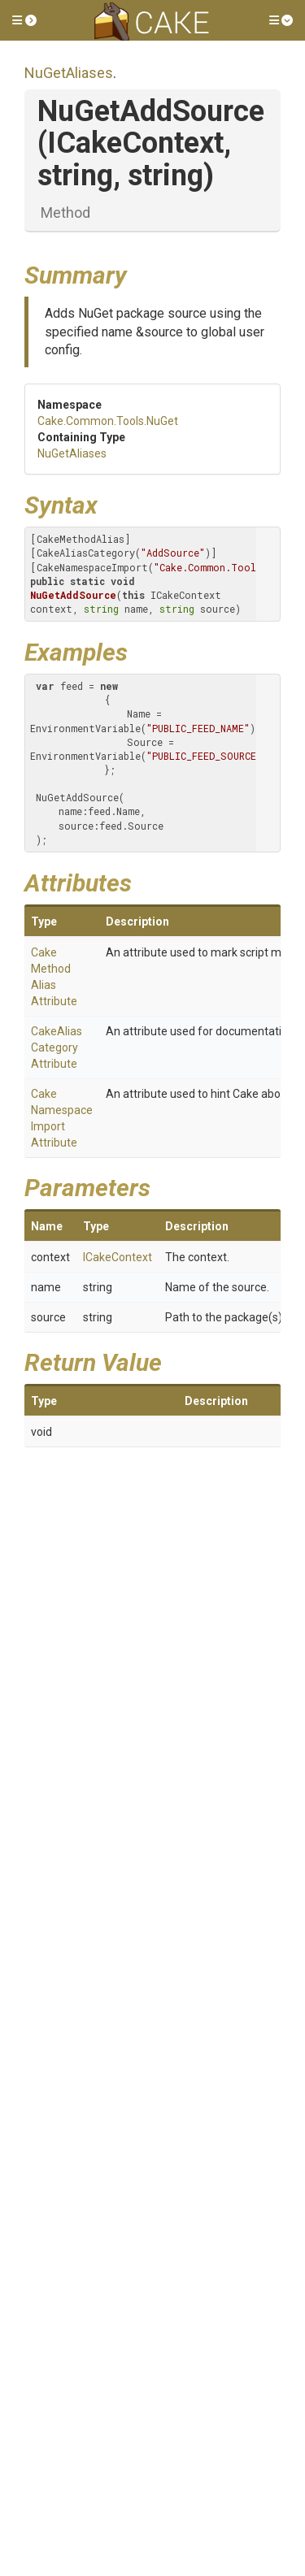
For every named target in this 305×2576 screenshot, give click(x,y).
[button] (24, 20)
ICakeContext (117, 1257)
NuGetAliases (68, 72)
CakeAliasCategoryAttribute (56, 1047)
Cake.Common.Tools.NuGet (107, 420)
